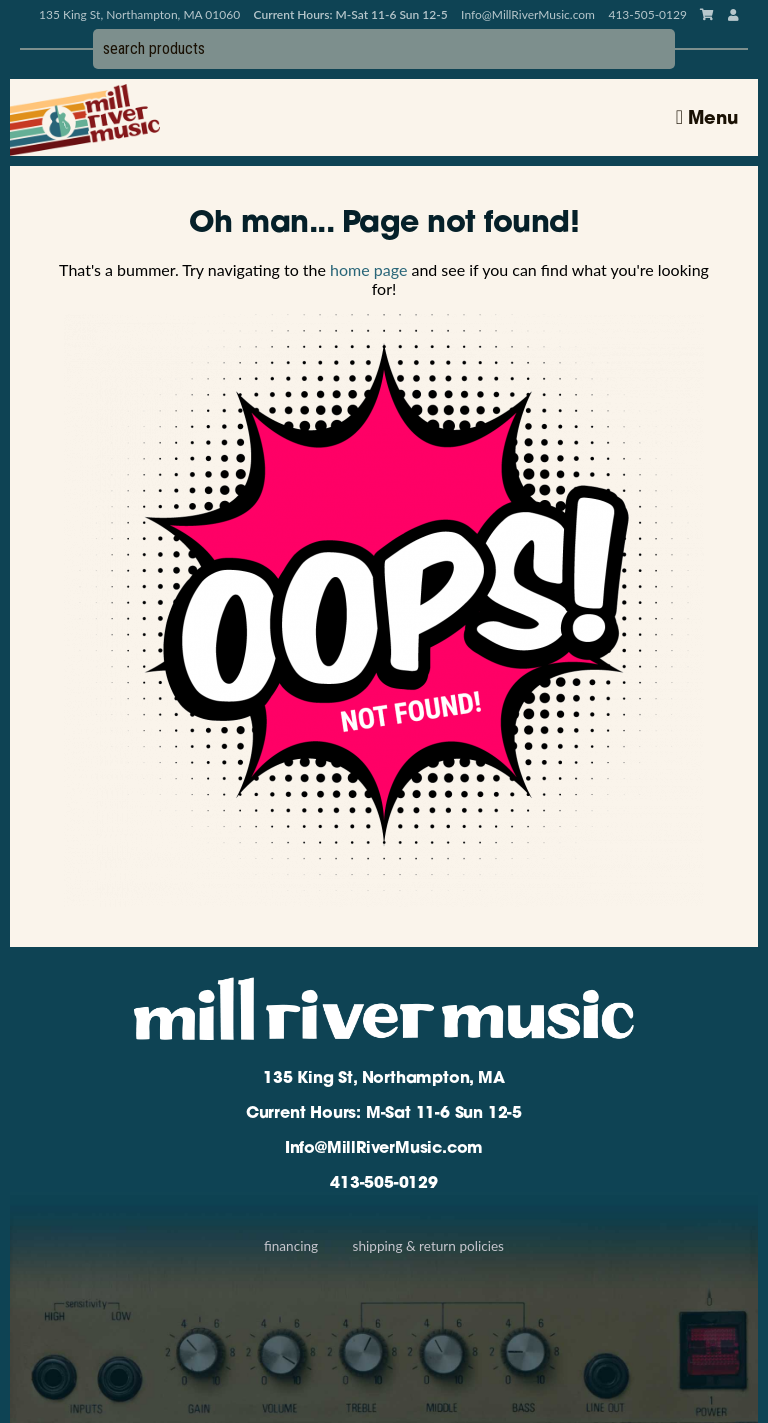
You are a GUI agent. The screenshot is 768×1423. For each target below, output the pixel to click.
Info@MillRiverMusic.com (528, 14)
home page (368, 269)
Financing (291, 1246)
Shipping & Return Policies (428, 1246)
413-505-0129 (384, 1184)
